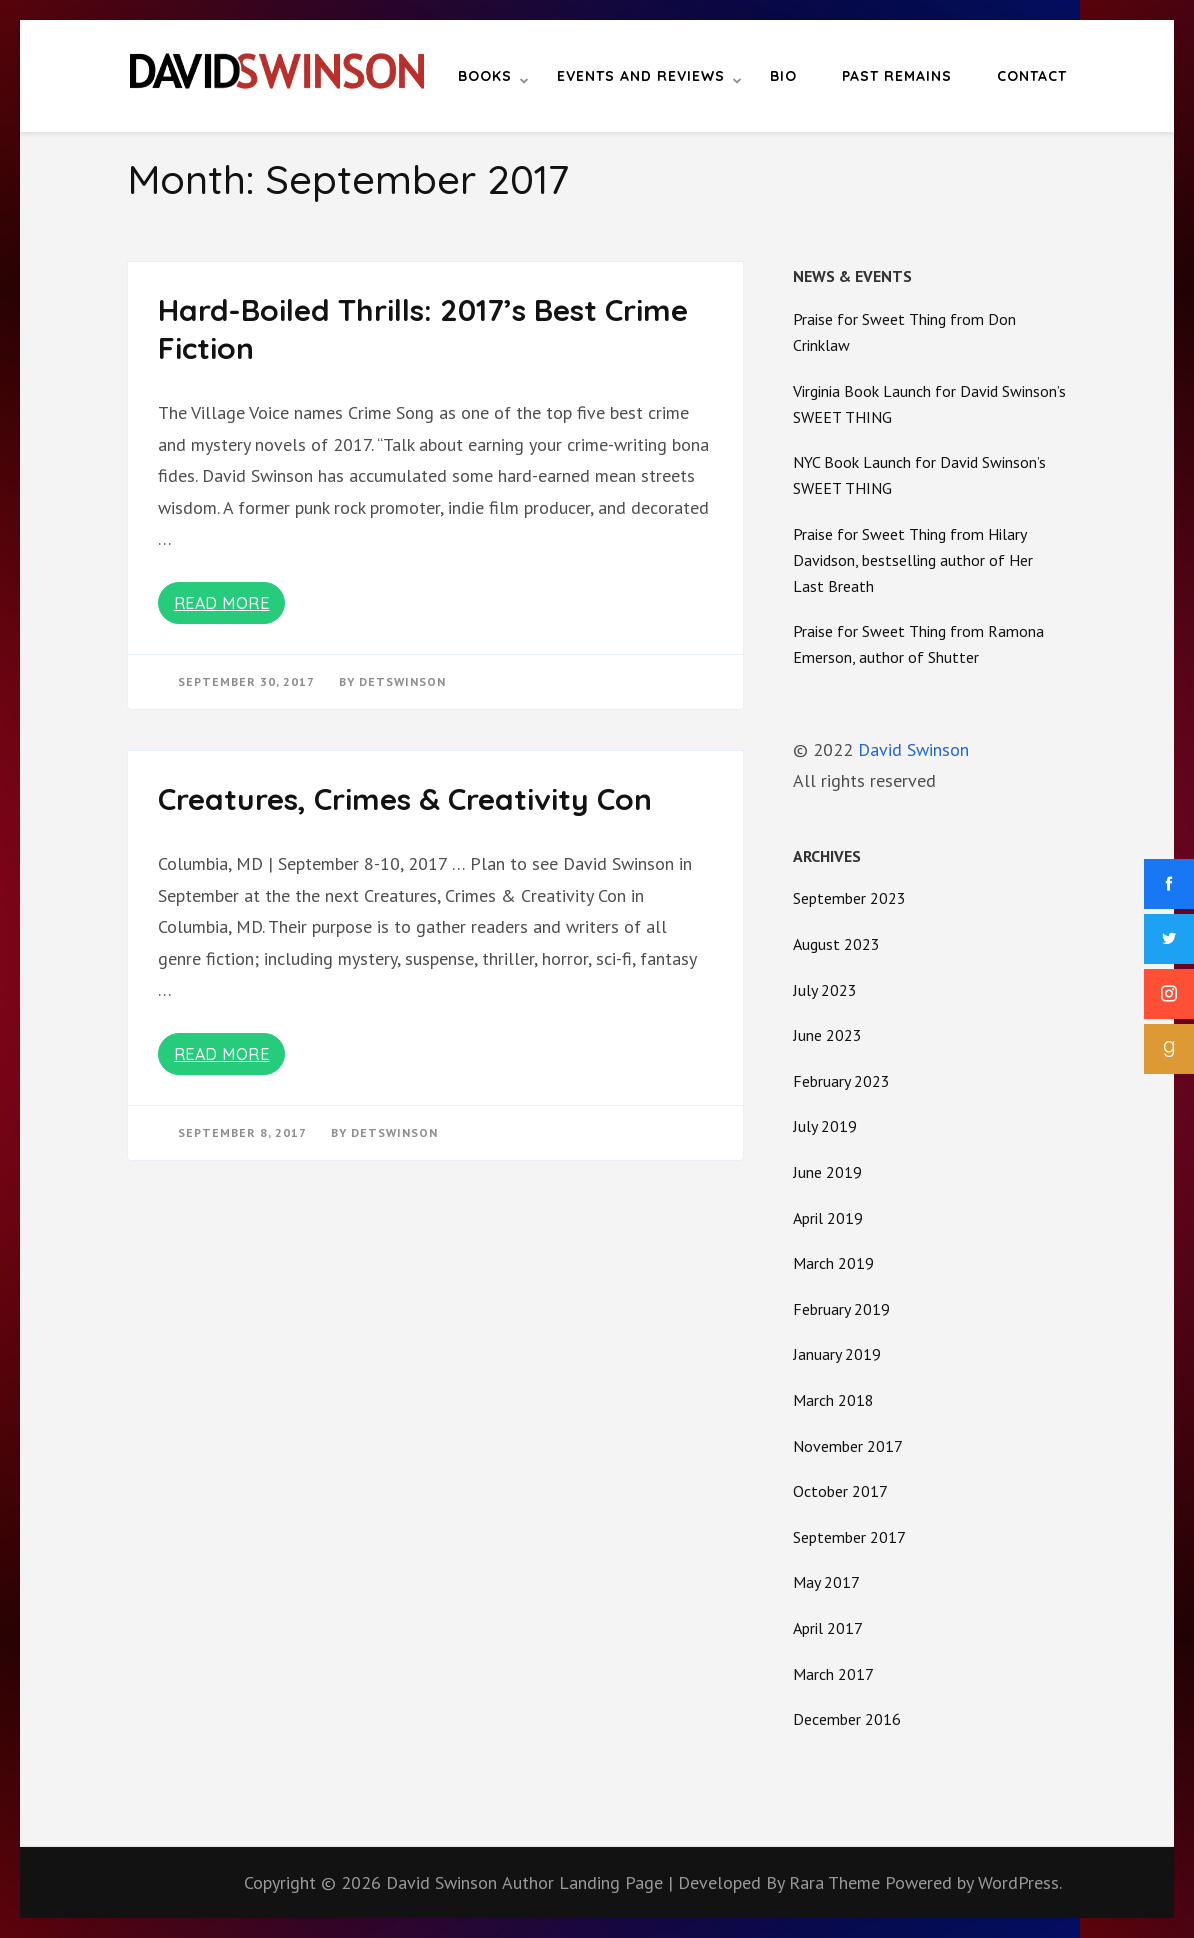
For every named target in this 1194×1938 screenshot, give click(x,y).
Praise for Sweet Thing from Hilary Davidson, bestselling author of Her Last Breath (913, 560)
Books (485, 76)
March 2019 (833, 1263)
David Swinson (913, 749)
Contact (1032, 76)
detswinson (402, 681)
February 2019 (841, 1309)
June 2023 (827, 1035)
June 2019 (827, 1172)
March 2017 (833, 1674)
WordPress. (1020, 1882)
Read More (222, 603)
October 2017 (840, 1491)
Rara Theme (837, 1882)
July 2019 (825, 1126)
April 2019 (828, 1218)
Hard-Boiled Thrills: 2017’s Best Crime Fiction (423, 329)
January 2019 (837, 1354)
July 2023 (825, 990)
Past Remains (897, 76)
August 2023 (836, 944)
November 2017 (848, 1446)
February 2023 (841, 1081)
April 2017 (828, 1628)
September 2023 (849, 898)
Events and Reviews (641, 76)
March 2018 (833, 1400)
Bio (783, 76)
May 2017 (826, 1582)
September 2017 (849, 1537)
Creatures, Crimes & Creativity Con (405, 799)
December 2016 (847, 1719)
